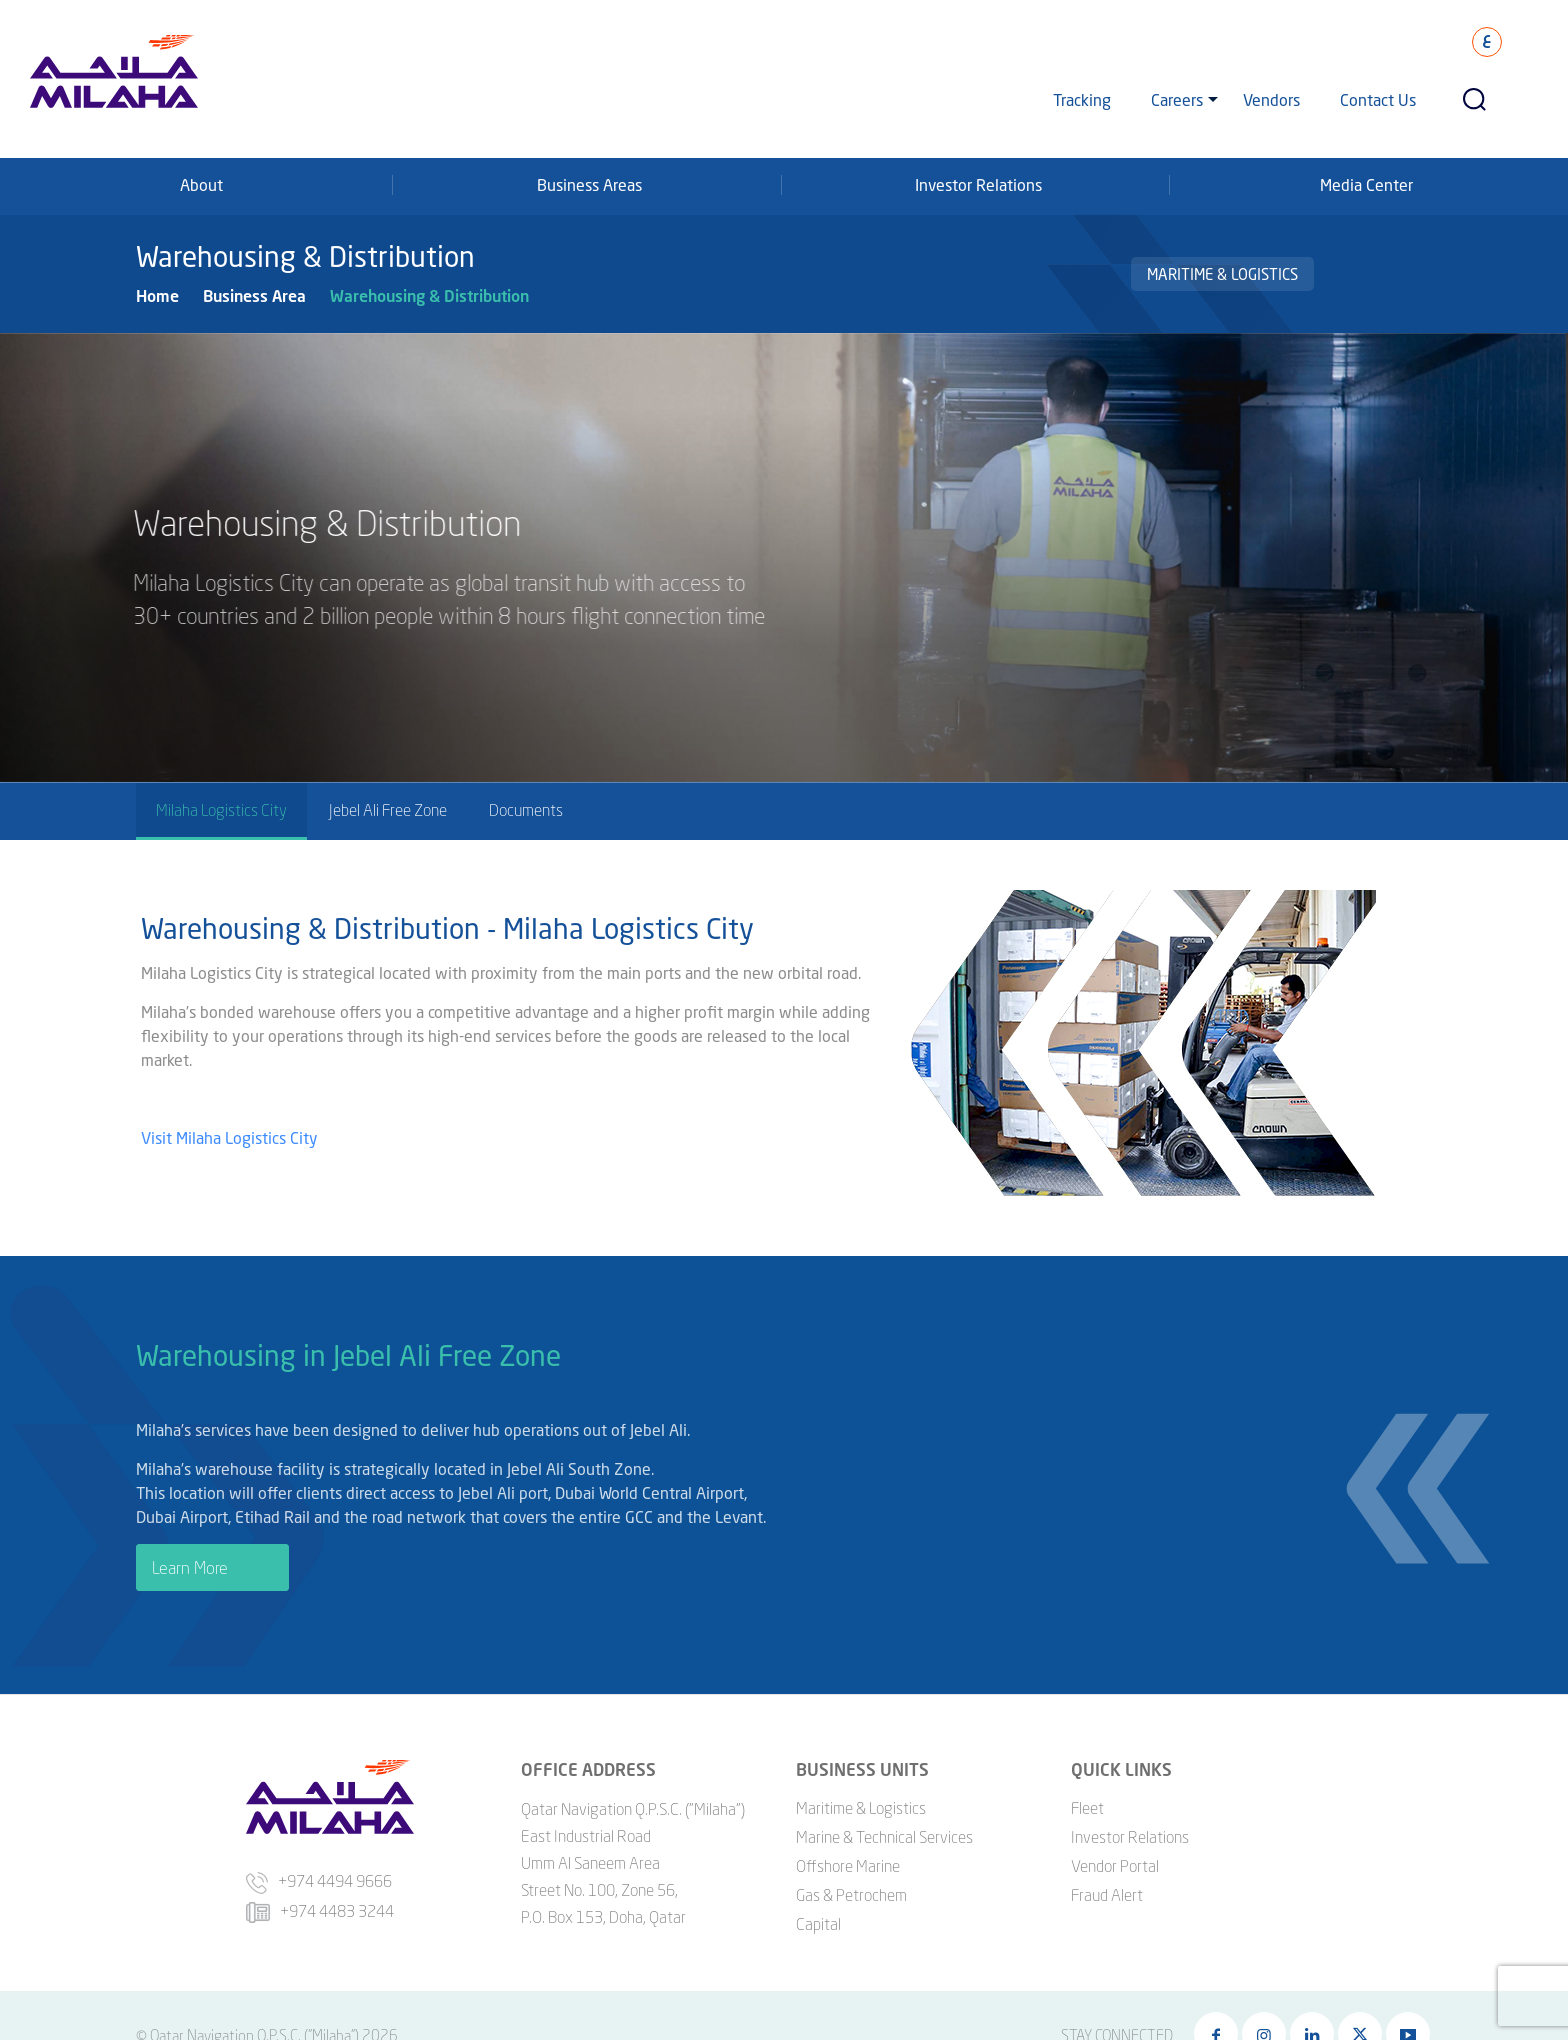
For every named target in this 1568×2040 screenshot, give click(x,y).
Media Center (1366, 184)
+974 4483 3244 (320, 1904)
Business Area (254, 295)
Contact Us (1378, 99)
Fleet (1087, 1801)
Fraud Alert (1107, 1888)
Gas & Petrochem (851, 1888)
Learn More (190, 1569)
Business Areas (589, 184)
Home (157, 295)
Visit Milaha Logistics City (231, 1144)
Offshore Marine (848, 1859)
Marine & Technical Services (884, 1830)
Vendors (1271, 99)
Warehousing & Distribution (429, 295)
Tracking (1082, 99)
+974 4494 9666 (319, 1875)
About (201, 184)
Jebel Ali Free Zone (388, 810)
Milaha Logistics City (221, 810)
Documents (526, 810)
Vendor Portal (1115, 1859)
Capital (818, 1917)
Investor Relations (978, 184)
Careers (1177, 99)
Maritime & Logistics (1222, 274)
